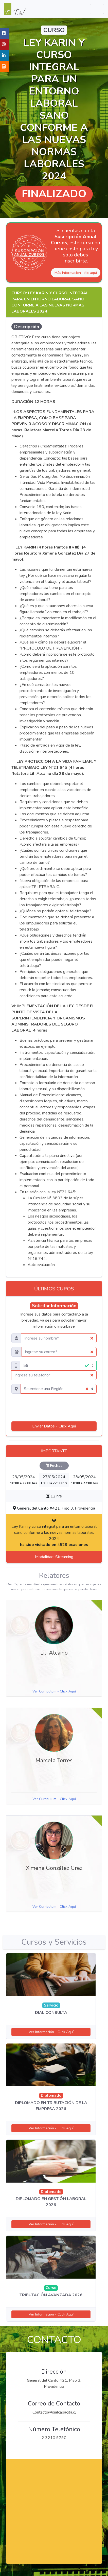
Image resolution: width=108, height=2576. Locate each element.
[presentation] (54, 1407)
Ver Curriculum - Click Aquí (54, 1691)
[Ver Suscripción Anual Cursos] (29, 252)
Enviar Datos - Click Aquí (54, 1426)
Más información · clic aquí (76, 272)
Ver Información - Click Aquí (51, 2032)
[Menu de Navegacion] (97, 9)
